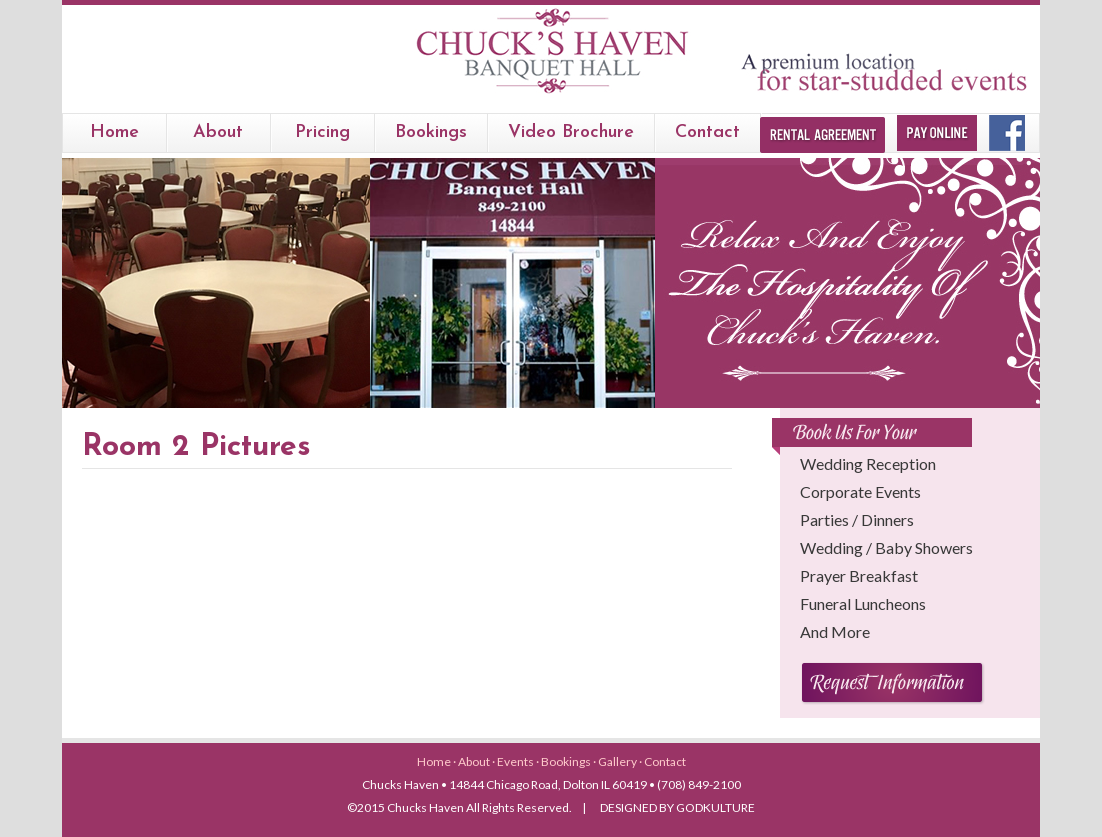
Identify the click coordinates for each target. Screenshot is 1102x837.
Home (114, 132)
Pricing (322, 132)
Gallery (618, 761)
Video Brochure (571, 132)
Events (516, 761)
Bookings (567, 761)
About (218, 132)
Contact (707, 132)
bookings (431, 132)
